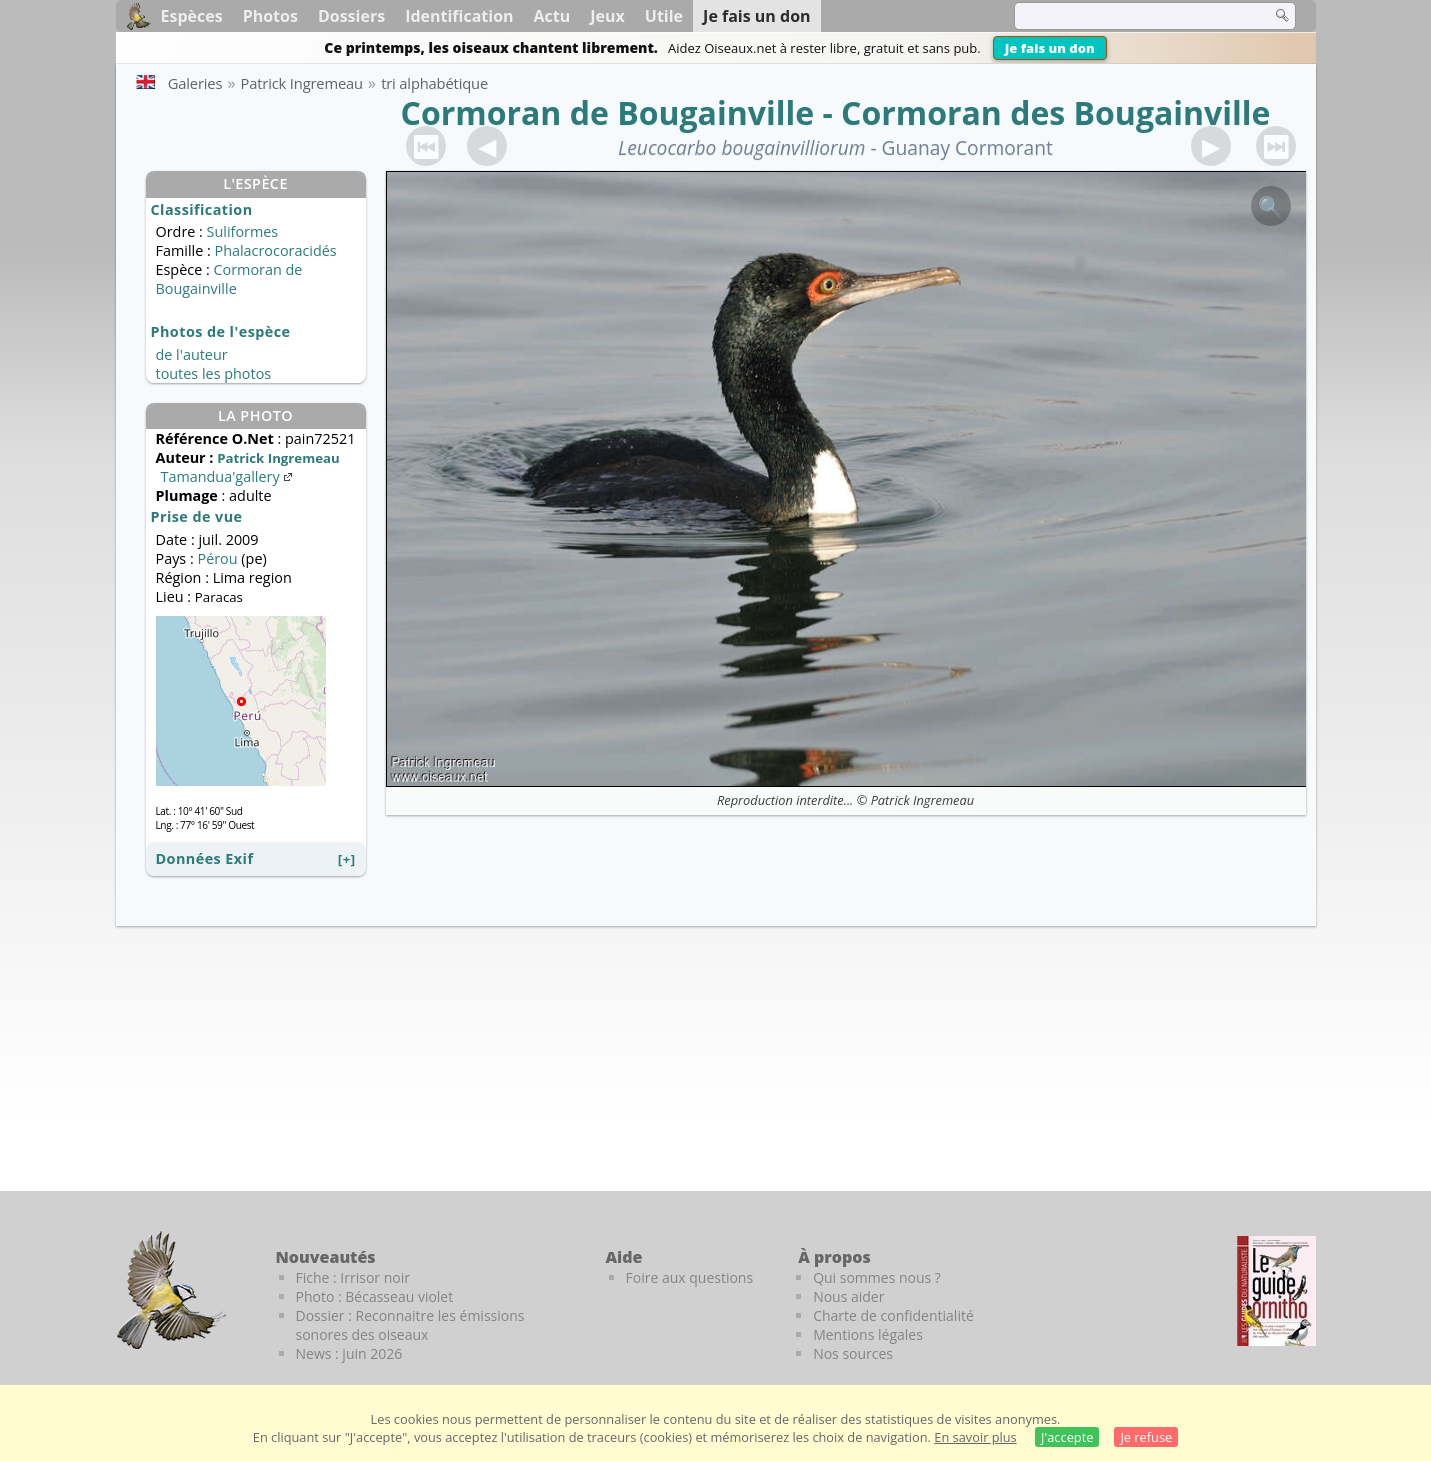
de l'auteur (192, 354)
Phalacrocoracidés (275, 250)
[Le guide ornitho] (1276, 1291)
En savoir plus (975, 1437)
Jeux (607, 16)
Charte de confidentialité (893, 1315)
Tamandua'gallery (228, 476)
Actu (552, 16)
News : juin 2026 (349, 1353)
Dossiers (351, 16)
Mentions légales (868, 1334)
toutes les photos (214, 373)
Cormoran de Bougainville (607, 112)
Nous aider (848, 1296)
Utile (664, 16)
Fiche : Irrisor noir (353, 1277)
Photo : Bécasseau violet (375, 1296)
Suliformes (243, 231)
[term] (1130, 16)
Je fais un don (1050, 48)
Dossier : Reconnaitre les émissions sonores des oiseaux (410, 1325)
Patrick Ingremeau (922, 800)
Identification (459, 16)
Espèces (192, 16)
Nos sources (853, 1353)
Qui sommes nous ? (877, 1277)
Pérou (217, 558)
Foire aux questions (690, 1277)
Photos (270, 16)
